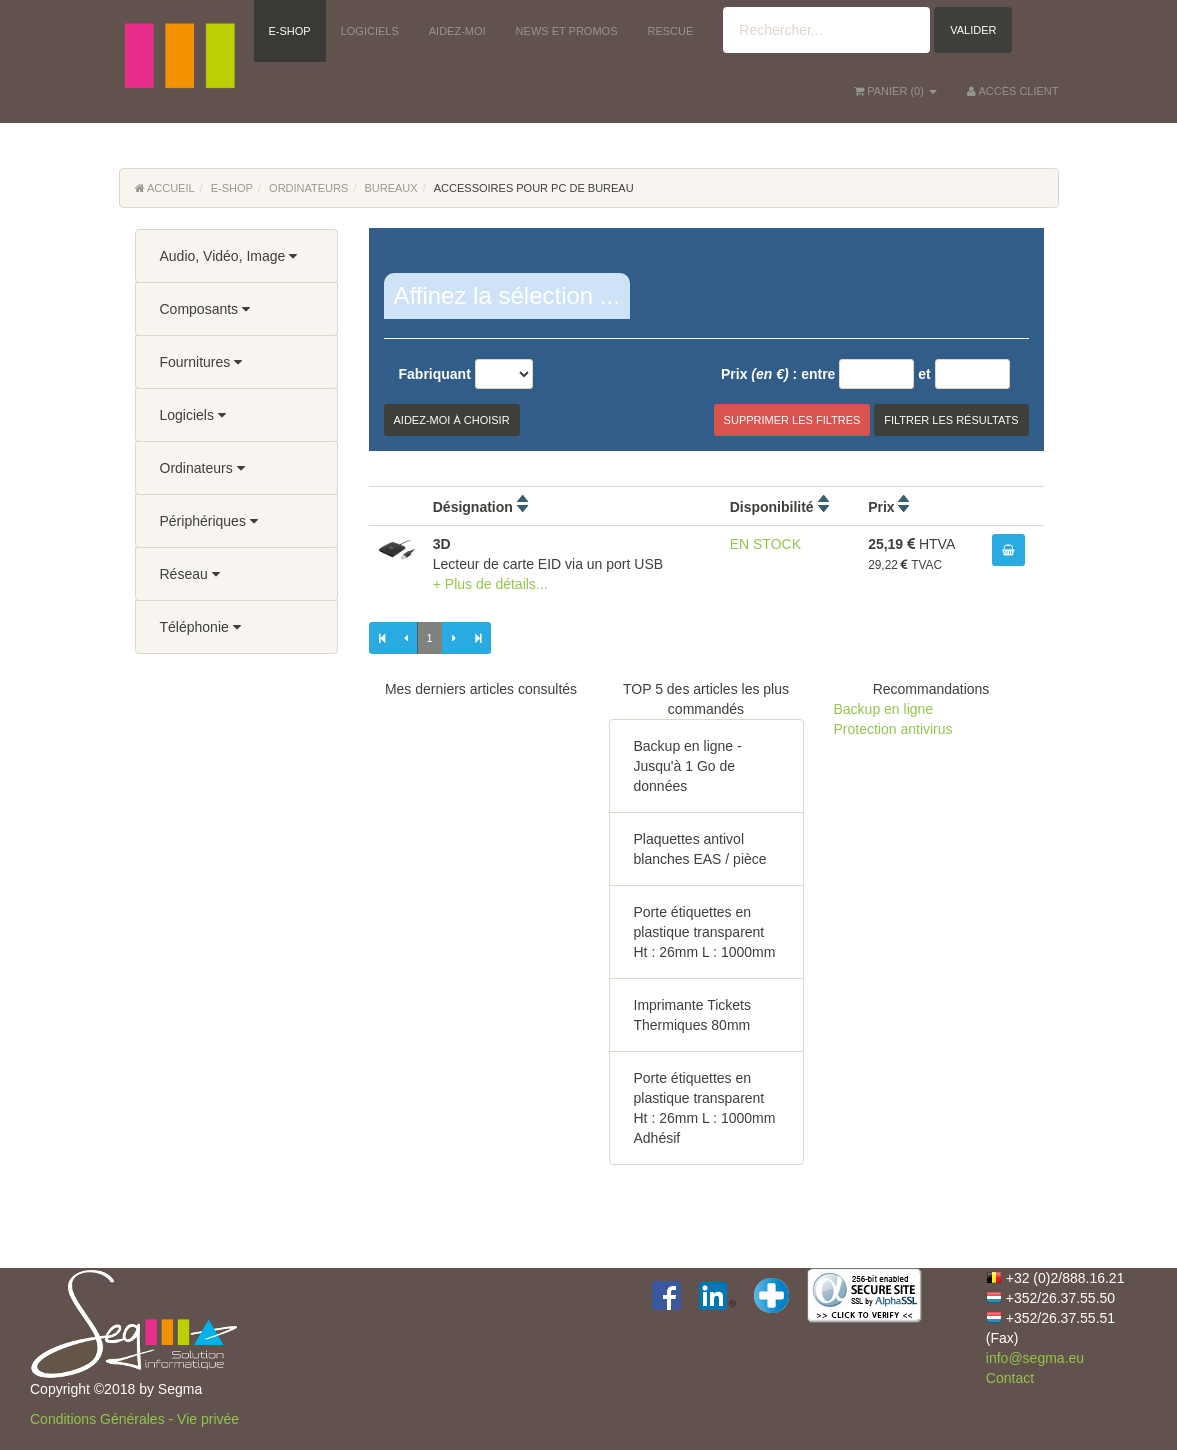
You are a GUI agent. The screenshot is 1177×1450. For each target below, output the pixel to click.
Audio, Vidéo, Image (229, 256)
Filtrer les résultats (951, 420)
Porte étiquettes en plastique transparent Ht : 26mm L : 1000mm (705, 932)
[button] (179, 30)
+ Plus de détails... (490, 584)
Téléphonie (200, 627)
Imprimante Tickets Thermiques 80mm (692, 1015)
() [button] (895, 91)
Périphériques (209, 521)
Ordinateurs (308, 188)
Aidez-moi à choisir (452, 420)
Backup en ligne (884, 709)
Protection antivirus (893, 729)
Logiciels (193, 415)
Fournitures (201, 362)
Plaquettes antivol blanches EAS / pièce (700, 849)
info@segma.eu (1035, 1358)
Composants (205, 309)
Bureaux (390, 188)
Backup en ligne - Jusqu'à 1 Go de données (688, 766)
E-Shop (232, 188)
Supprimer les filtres (792, 420)
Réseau (190, 574)
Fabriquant (435, 374)
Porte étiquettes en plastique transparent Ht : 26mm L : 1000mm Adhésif (705, 1108)
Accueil (165, 188)
